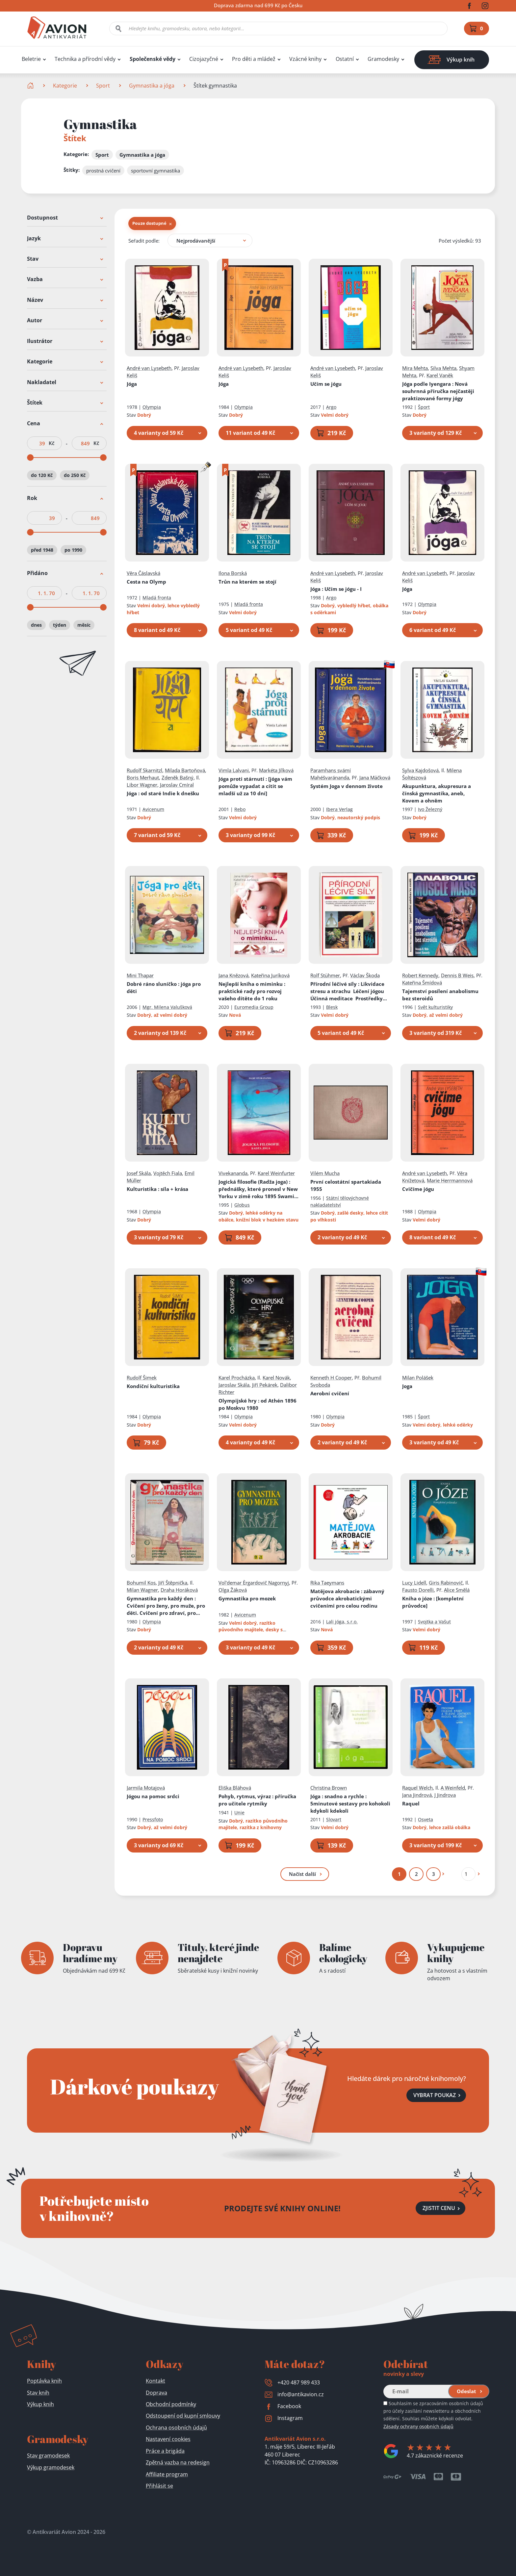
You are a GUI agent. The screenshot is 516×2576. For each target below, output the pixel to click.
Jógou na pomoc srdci (153, 1796)
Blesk (332, 1007)
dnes (36, 625)
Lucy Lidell (414, 1582)
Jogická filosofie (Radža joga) (258, 1189)
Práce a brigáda (165, 2451)
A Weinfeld (453, 1787)
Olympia (151, 407)
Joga (407, 1386)
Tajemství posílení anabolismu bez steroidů (440, 995)
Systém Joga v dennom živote (346, 786)
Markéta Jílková (276, 770)
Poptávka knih (44, 2380)
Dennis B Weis (457, 975)
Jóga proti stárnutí (255, 786)
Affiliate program (167, 2474)
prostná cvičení (103, 170)
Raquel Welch (417, 1787)
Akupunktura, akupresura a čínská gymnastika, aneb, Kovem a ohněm (436, 793)
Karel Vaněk (439, 375)
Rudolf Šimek (142, 1377)
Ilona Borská (233, 573)
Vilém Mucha (325, 1173)
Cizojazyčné (203, 59)
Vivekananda (233, 1173)
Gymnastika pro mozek (247, 1598)
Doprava (156, 2392)
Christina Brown (328, 1787)
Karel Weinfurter (276, 1173)
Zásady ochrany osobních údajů (418, 2426)
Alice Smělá (457, 1590)
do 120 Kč (42, 475)
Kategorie (65, 85)
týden (59, 625)
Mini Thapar (140, 975)
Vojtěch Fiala (167, 1173)
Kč (51, 443)
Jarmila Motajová (146, 1787)
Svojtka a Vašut (434, 1621)
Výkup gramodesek (50, 2467)
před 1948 (42, 550)
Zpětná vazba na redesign (178, 2462)
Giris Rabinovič (446, 1582)
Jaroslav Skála (234, 1384)
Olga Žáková (233, 1590)
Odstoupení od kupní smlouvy (183, 2415)
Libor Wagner (142, 784)
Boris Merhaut (143, 777)
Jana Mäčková (374, 777)
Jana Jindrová (417, 1795)
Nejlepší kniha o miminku (252, 991)
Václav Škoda (365, 975)
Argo (331, 407)
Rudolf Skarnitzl (144, 770)
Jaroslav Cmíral (177, 784)
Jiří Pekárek (264, 1384)
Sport (103, 85)
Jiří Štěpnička (172, 1582)
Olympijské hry (258, 1404)
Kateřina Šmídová (422, 982)
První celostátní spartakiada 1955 (345, 1185)
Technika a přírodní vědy (85, 59)
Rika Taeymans (327, 1582)
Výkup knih (40, 2404)
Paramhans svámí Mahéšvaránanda (330, 774)
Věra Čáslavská (143, 573)
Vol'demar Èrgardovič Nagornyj (254, 1582)
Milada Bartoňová (185, 770)
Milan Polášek (417, 1377)
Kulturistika (157, 1189)
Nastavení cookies (168, 2439)
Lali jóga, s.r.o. (342, 1621)
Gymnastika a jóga (151, 85)
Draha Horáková (179, 1590)
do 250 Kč (75, 475)
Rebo (239, 809)
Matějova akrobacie (347, 1598)
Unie (239, 1812)
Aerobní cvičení (329, 1393)
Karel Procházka (237, 1377)
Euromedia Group (253, 1007)
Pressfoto (152, 1819)
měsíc (83, 625)
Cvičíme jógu (418, 1189)
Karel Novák (276, 1377)
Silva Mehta (443, 368)
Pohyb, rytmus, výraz (257, 1800)
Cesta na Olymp (146, 581)
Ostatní (345, 59)
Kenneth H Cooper (331, 1377)
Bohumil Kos (141, 1582)
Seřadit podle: (144, 240)
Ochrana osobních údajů (176, 2427)
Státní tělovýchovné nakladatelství (339, 1201)
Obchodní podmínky (171, 2404)
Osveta (425, 1819)
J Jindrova (445, 1795)
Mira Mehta (415, 368)
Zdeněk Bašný (178, 777)
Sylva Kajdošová (420, 770)
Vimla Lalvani (234, 770)
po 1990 (73, 550)
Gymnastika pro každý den (166, 1606)
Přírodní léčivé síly (348, 991)
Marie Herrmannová (450, 1180)
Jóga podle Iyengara (438, 391)
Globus (242, 1205)
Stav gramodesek (48, 2455)
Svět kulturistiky (435, 1007)
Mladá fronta (156, 597)
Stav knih (38, 2392)
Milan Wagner (142, 1590)
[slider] (30, 457)
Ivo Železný (430, 809)
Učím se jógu (326, 384)
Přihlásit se (159, 2485)
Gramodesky (383, 59)
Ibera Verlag (339, 809)
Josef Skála (139, 1173)
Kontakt (155, 2380)
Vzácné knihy (305, 59)
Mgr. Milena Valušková (167, 1007)
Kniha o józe (433, 1602)
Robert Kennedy (420, 975)
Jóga (132, 384)
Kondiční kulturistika (153, 1386)
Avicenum (153, 809)
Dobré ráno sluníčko (164, 987)
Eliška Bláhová (235, 1787)
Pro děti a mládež (253, 59)
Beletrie (31, 59)
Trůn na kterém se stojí (247, 581)
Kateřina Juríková (270, 975)
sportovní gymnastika (155, 170)
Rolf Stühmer (325, 975)
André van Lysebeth (149, 368)
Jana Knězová (233, 975)
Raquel (411, 1803)
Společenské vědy (152, 59)
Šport (424, 407)
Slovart (333, 1819)
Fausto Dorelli (418, 1590)
